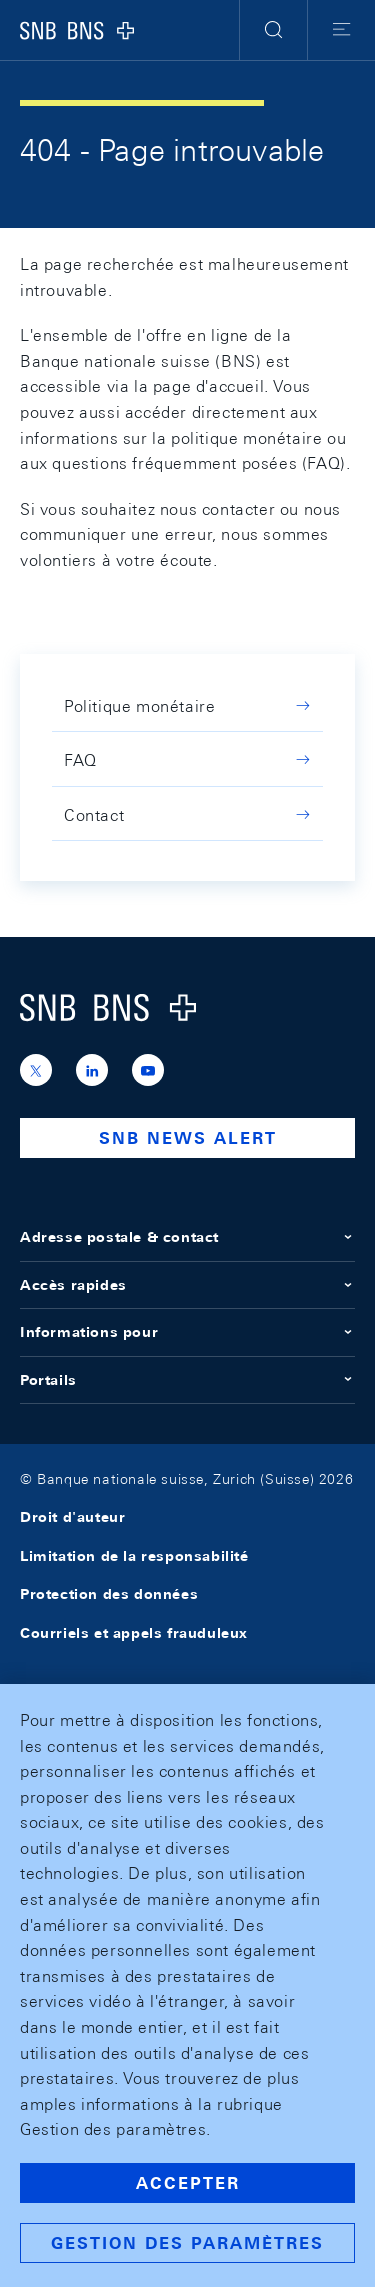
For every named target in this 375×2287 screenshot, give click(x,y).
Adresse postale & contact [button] (187, 1237)
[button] (273, 30)
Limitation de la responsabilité (134, 1556)
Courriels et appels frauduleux (134, 1633)
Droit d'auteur (72, 1517)
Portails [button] (187, 1380)
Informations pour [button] (187, 1332)
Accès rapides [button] (187, 1285)
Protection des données (109, 1594)
